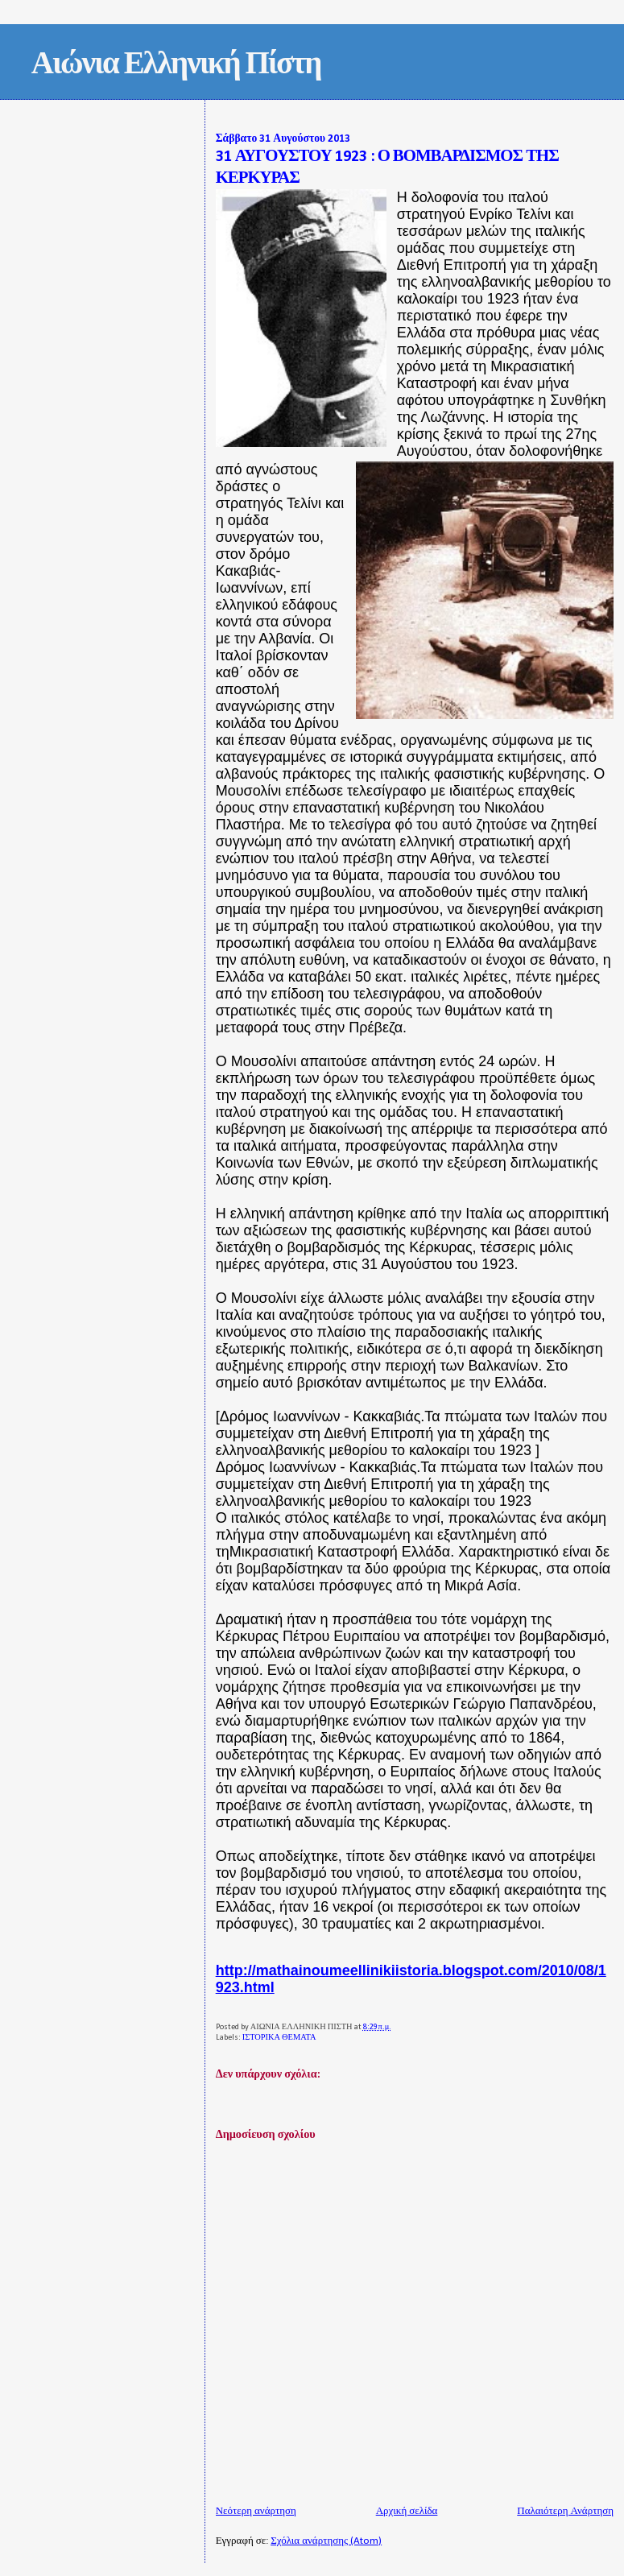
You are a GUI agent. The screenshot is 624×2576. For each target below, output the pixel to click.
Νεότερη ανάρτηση (256, 2511)
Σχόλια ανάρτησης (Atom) (326, 2541)
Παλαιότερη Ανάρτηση (565, 2511)
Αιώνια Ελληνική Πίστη (176, 65)
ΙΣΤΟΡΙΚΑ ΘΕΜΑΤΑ (279, 2037)
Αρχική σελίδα (407, 2511)
